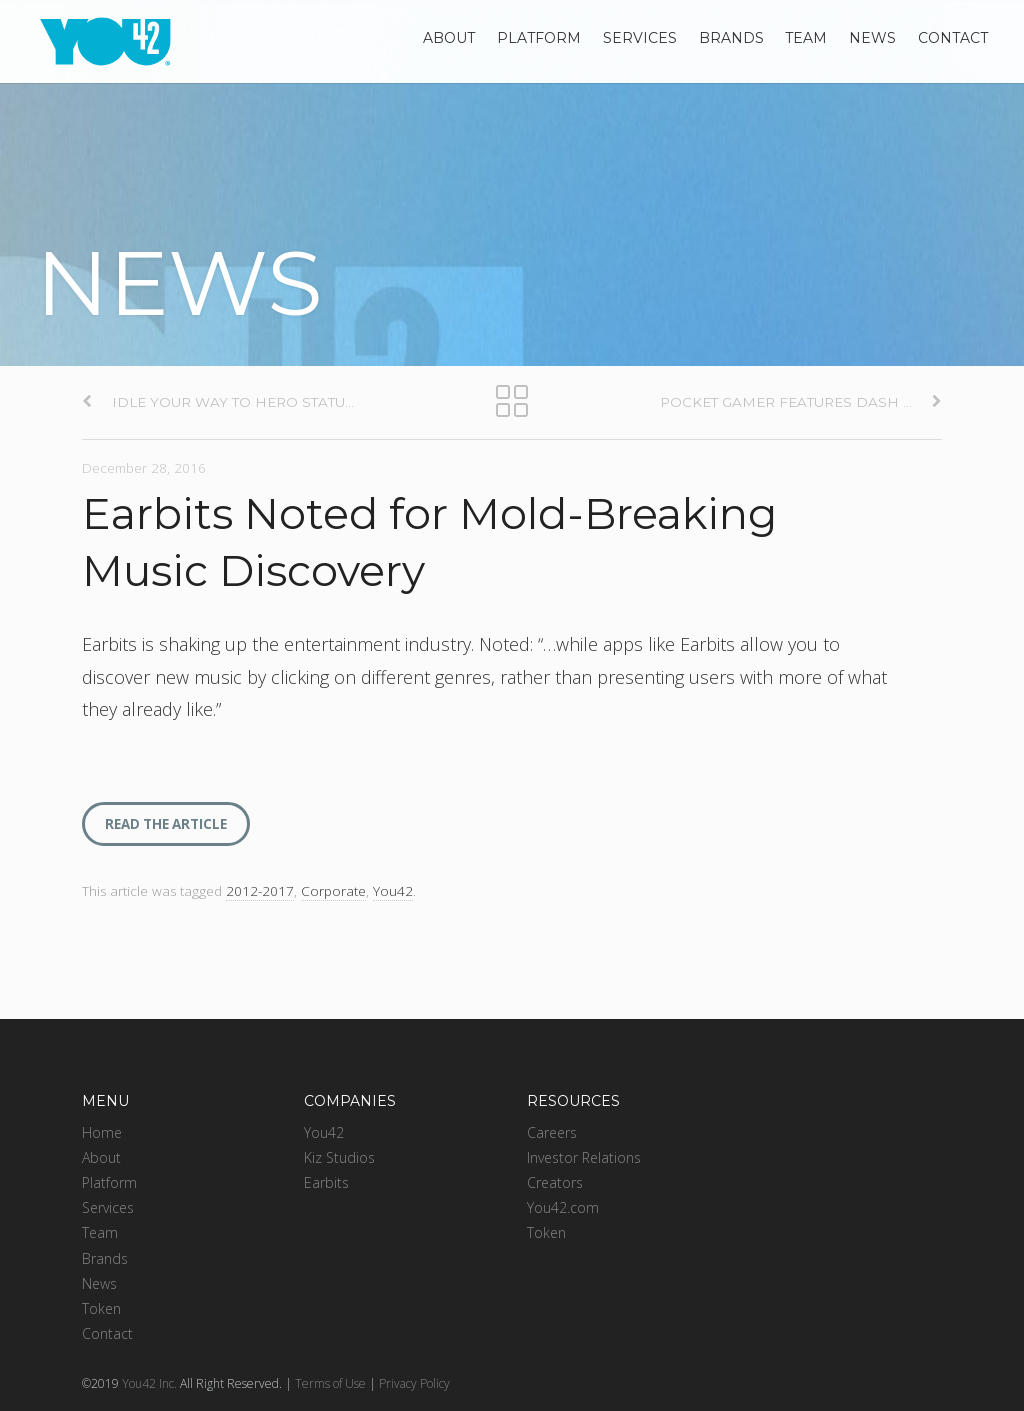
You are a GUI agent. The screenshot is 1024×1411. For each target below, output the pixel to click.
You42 (393, 891)
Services (640, 38)
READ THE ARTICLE (166, 824)
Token (101, 1308)
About (449, 38)
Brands (731, 38)
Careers (552, 1132)
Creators (555, 1182)
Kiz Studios (339, 1157)
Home (102, 1132)
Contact (953, 38)
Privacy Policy (414, 1383)
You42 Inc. (149, 1383)
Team (806, 38)
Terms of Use (330, 1383)
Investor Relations (584, 1157)
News (872, 38)
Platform (539, 38)
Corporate (333, 891)
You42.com (563, 1207)
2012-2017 (260, 891)
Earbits (326, 1182)
